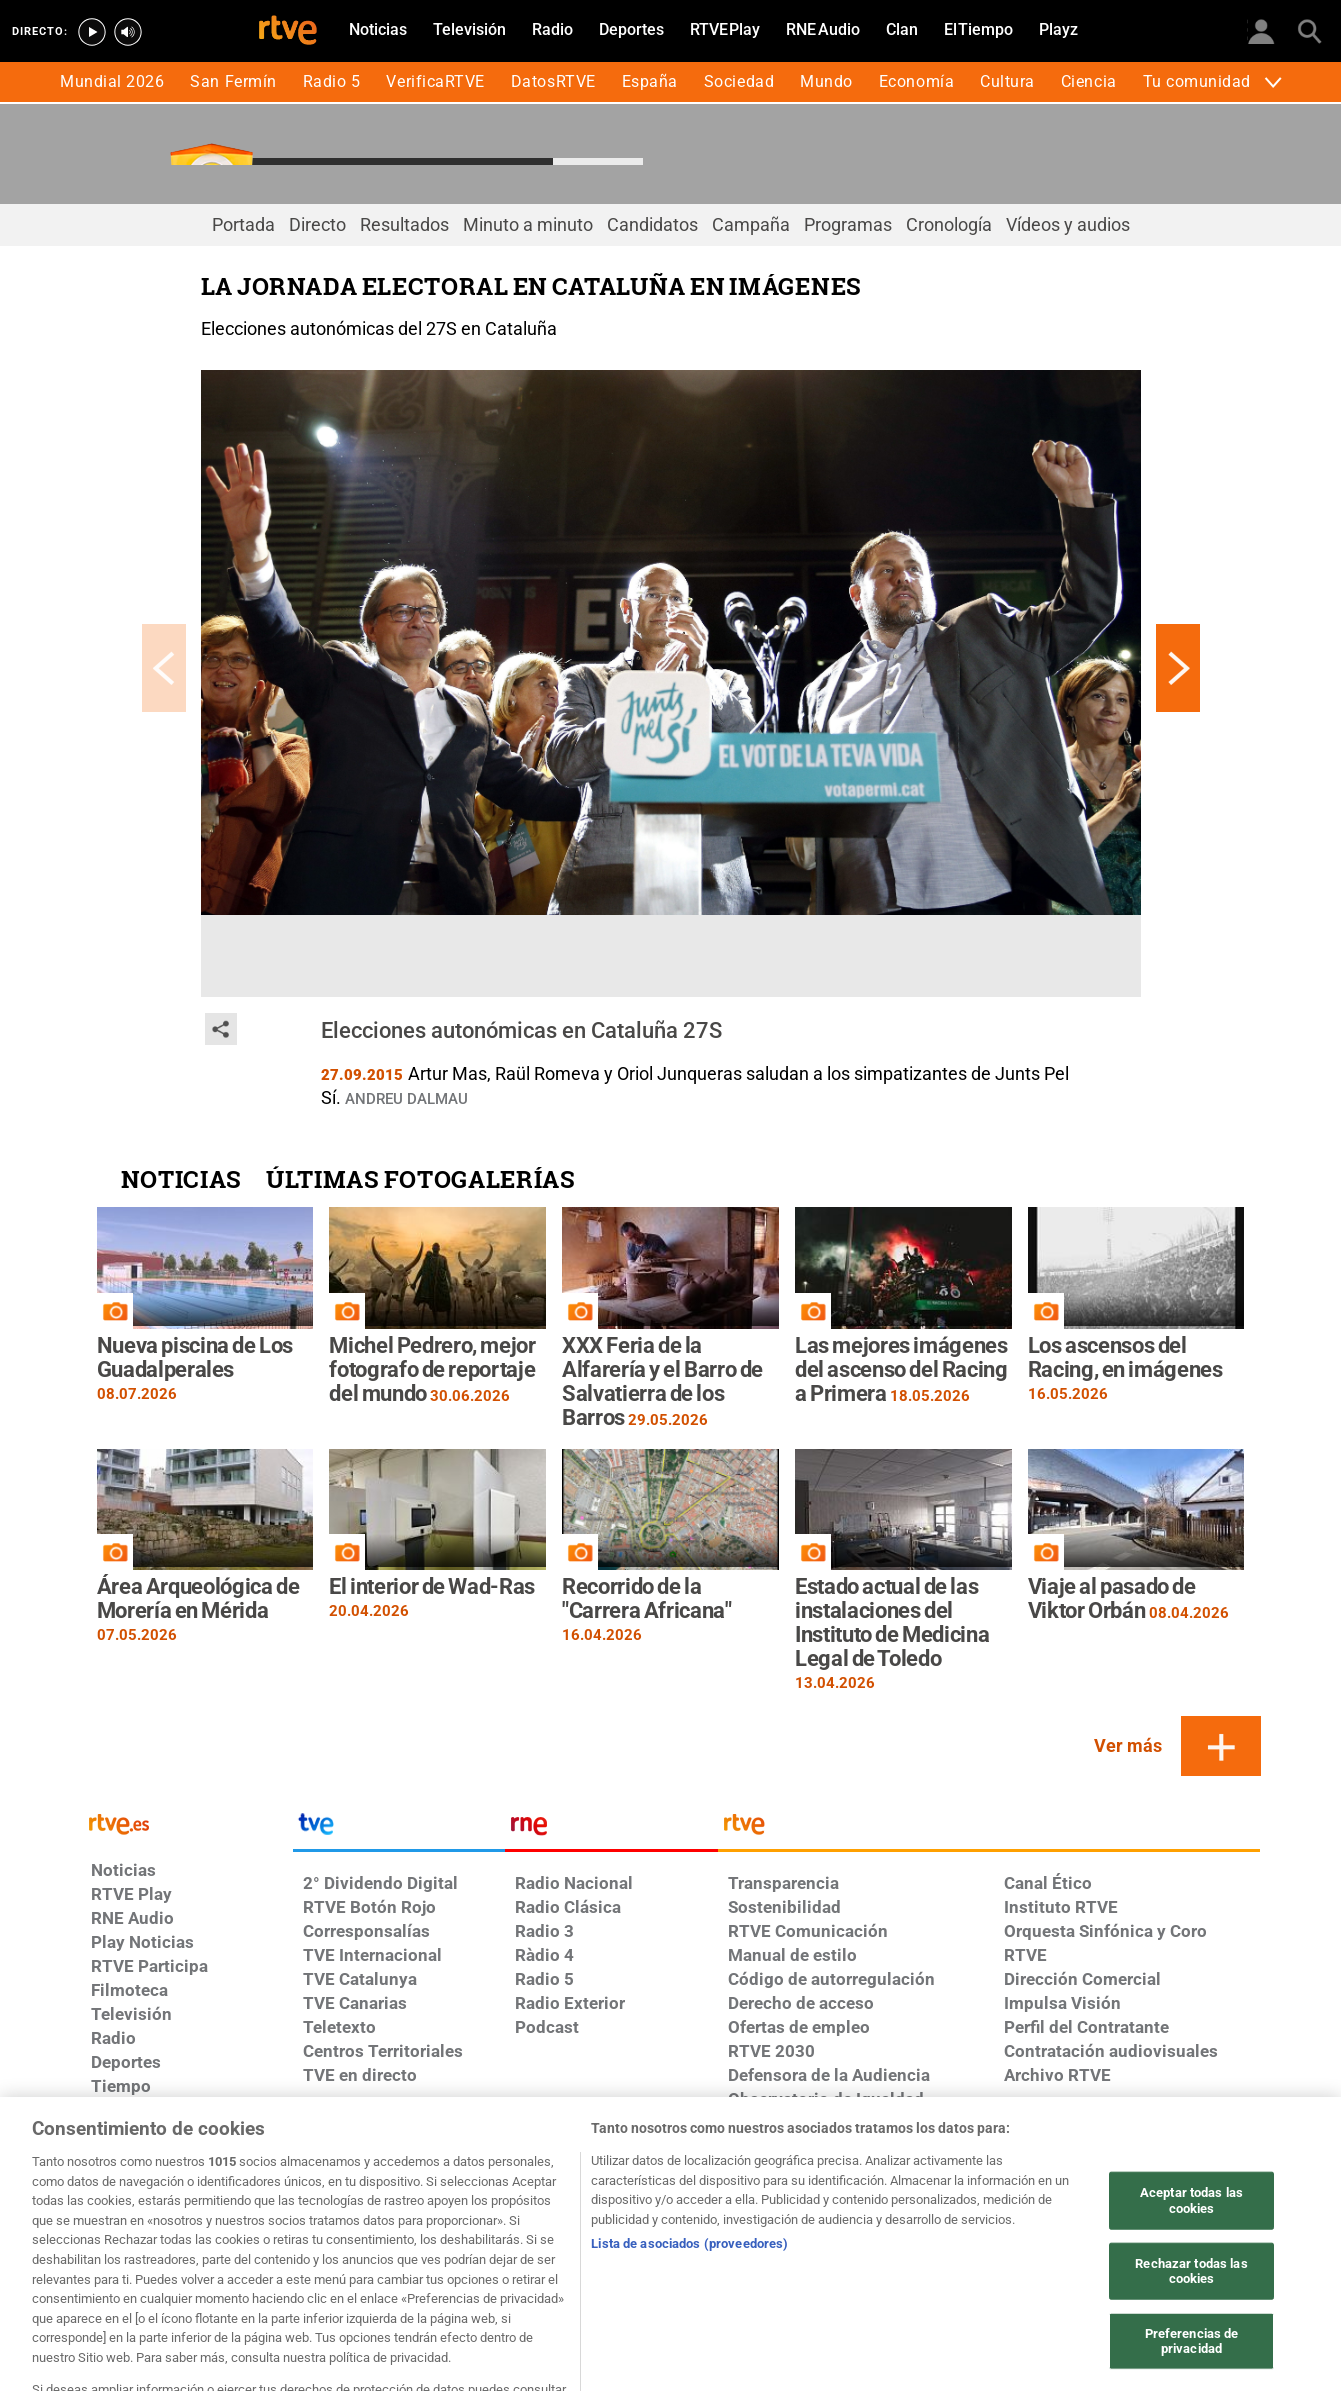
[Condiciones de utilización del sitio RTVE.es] (165, 2207)
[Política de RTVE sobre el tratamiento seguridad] (839, 2207)
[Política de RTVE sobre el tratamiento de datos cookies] (502, 2207)
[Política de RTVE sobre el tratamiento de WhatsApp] (670, 2207)
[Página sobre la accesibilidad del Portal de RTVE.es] (1007, 2207)
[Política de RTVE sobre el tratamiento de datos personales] (333, 2207)
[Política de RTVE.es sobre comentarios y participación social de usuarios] (333, 2237)
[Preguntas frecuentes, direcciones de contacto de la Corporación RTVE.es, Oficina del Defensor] (165, 2237)
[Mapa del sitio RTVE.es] (1176, 2207)
